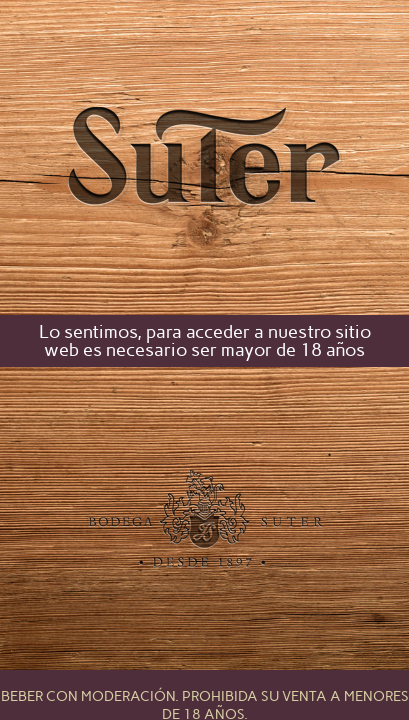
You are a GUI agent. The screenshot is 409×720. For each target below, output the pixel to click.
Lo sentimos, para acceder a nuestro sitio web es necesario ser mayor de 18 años (205, 341)
